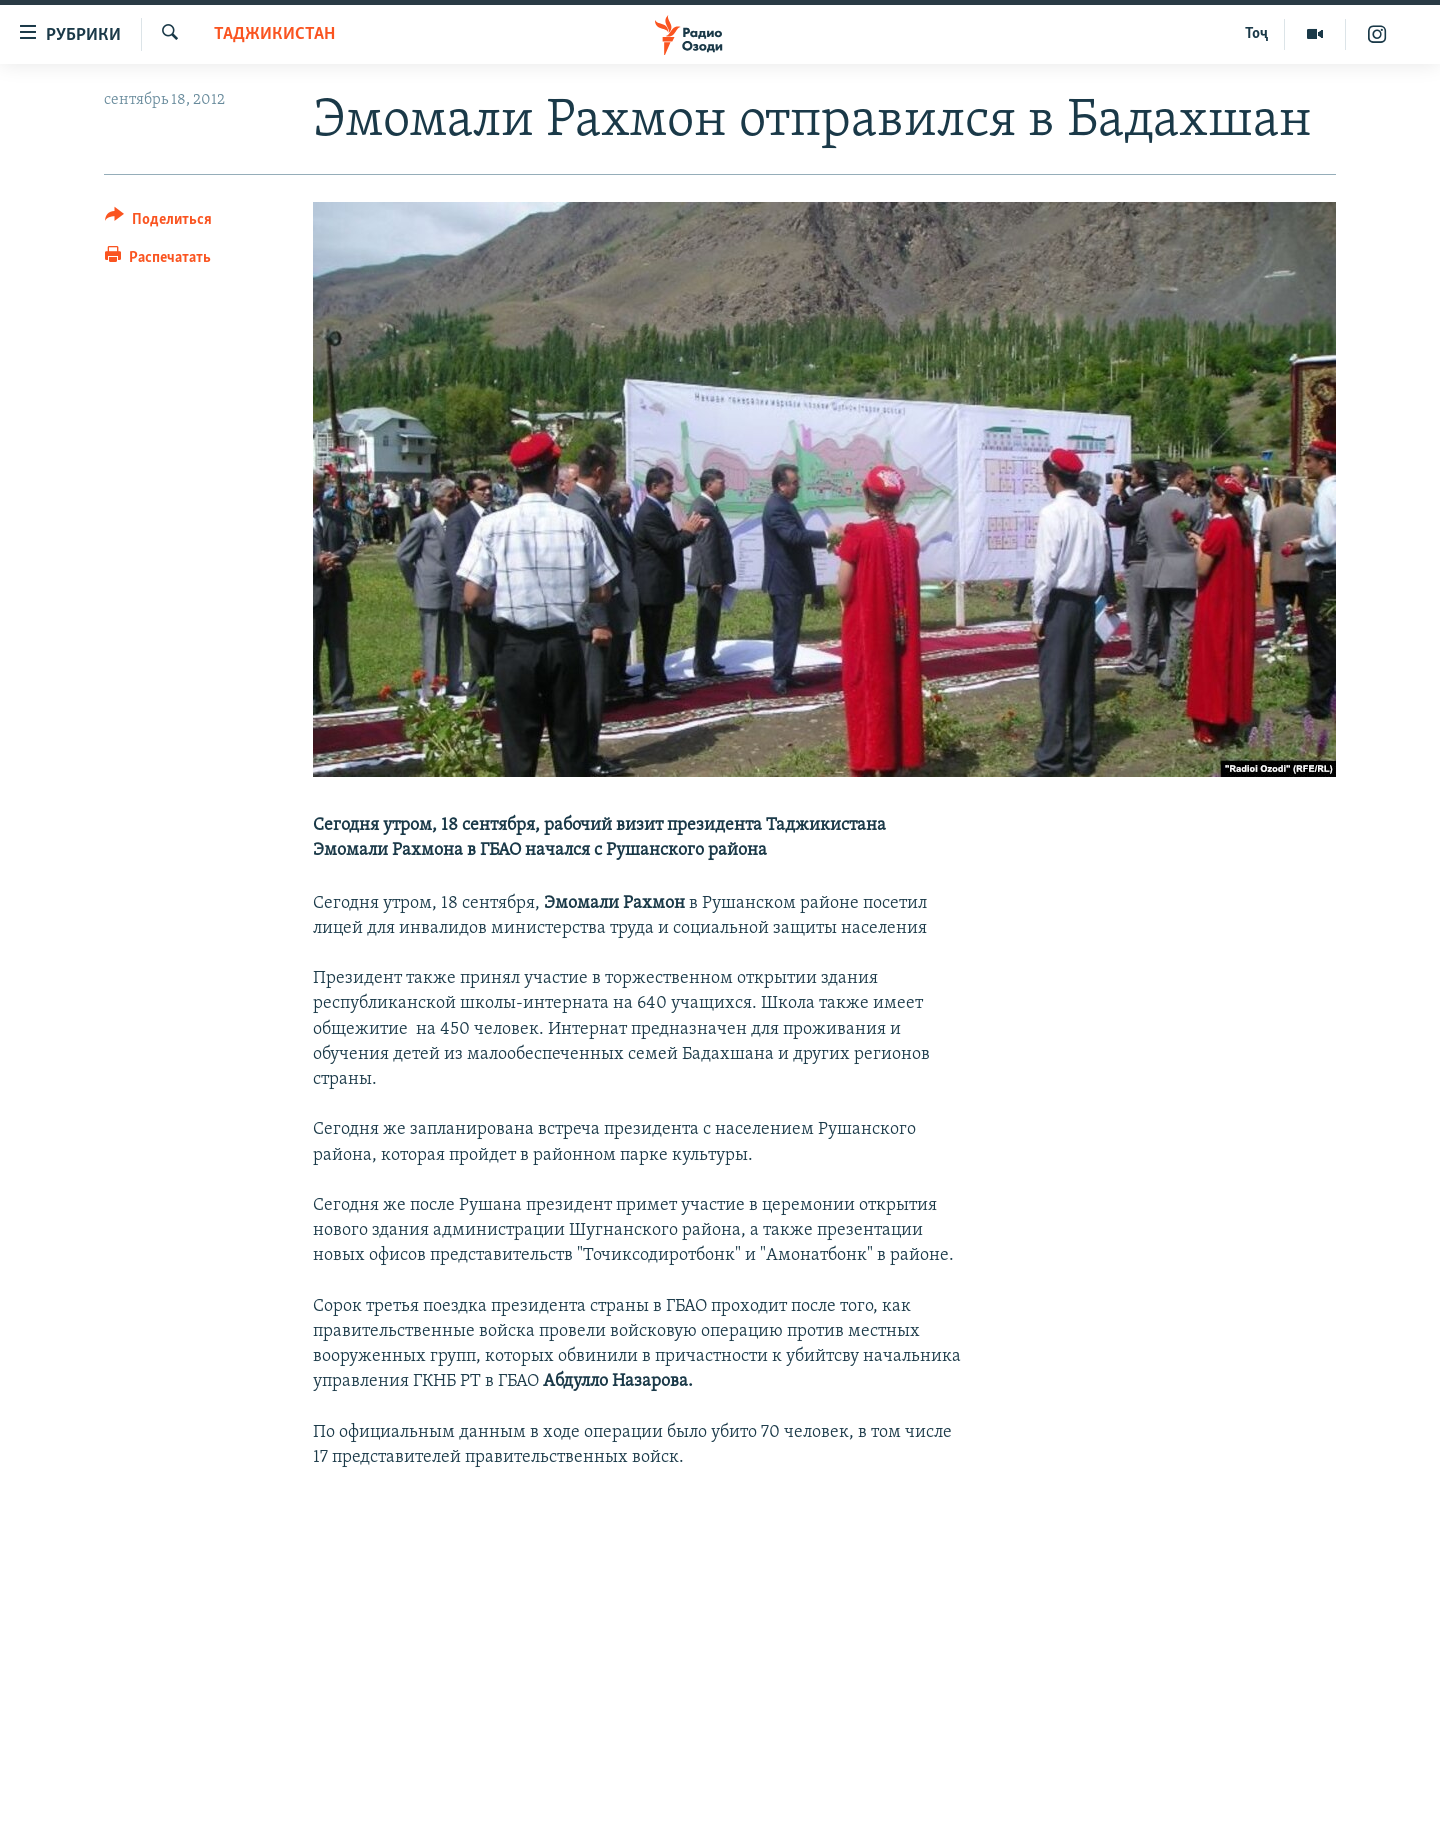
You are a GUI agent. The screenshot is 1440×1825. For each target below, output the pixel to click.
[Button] (158, 222)
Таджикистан (274, 34)
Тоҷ (1256, 34)
